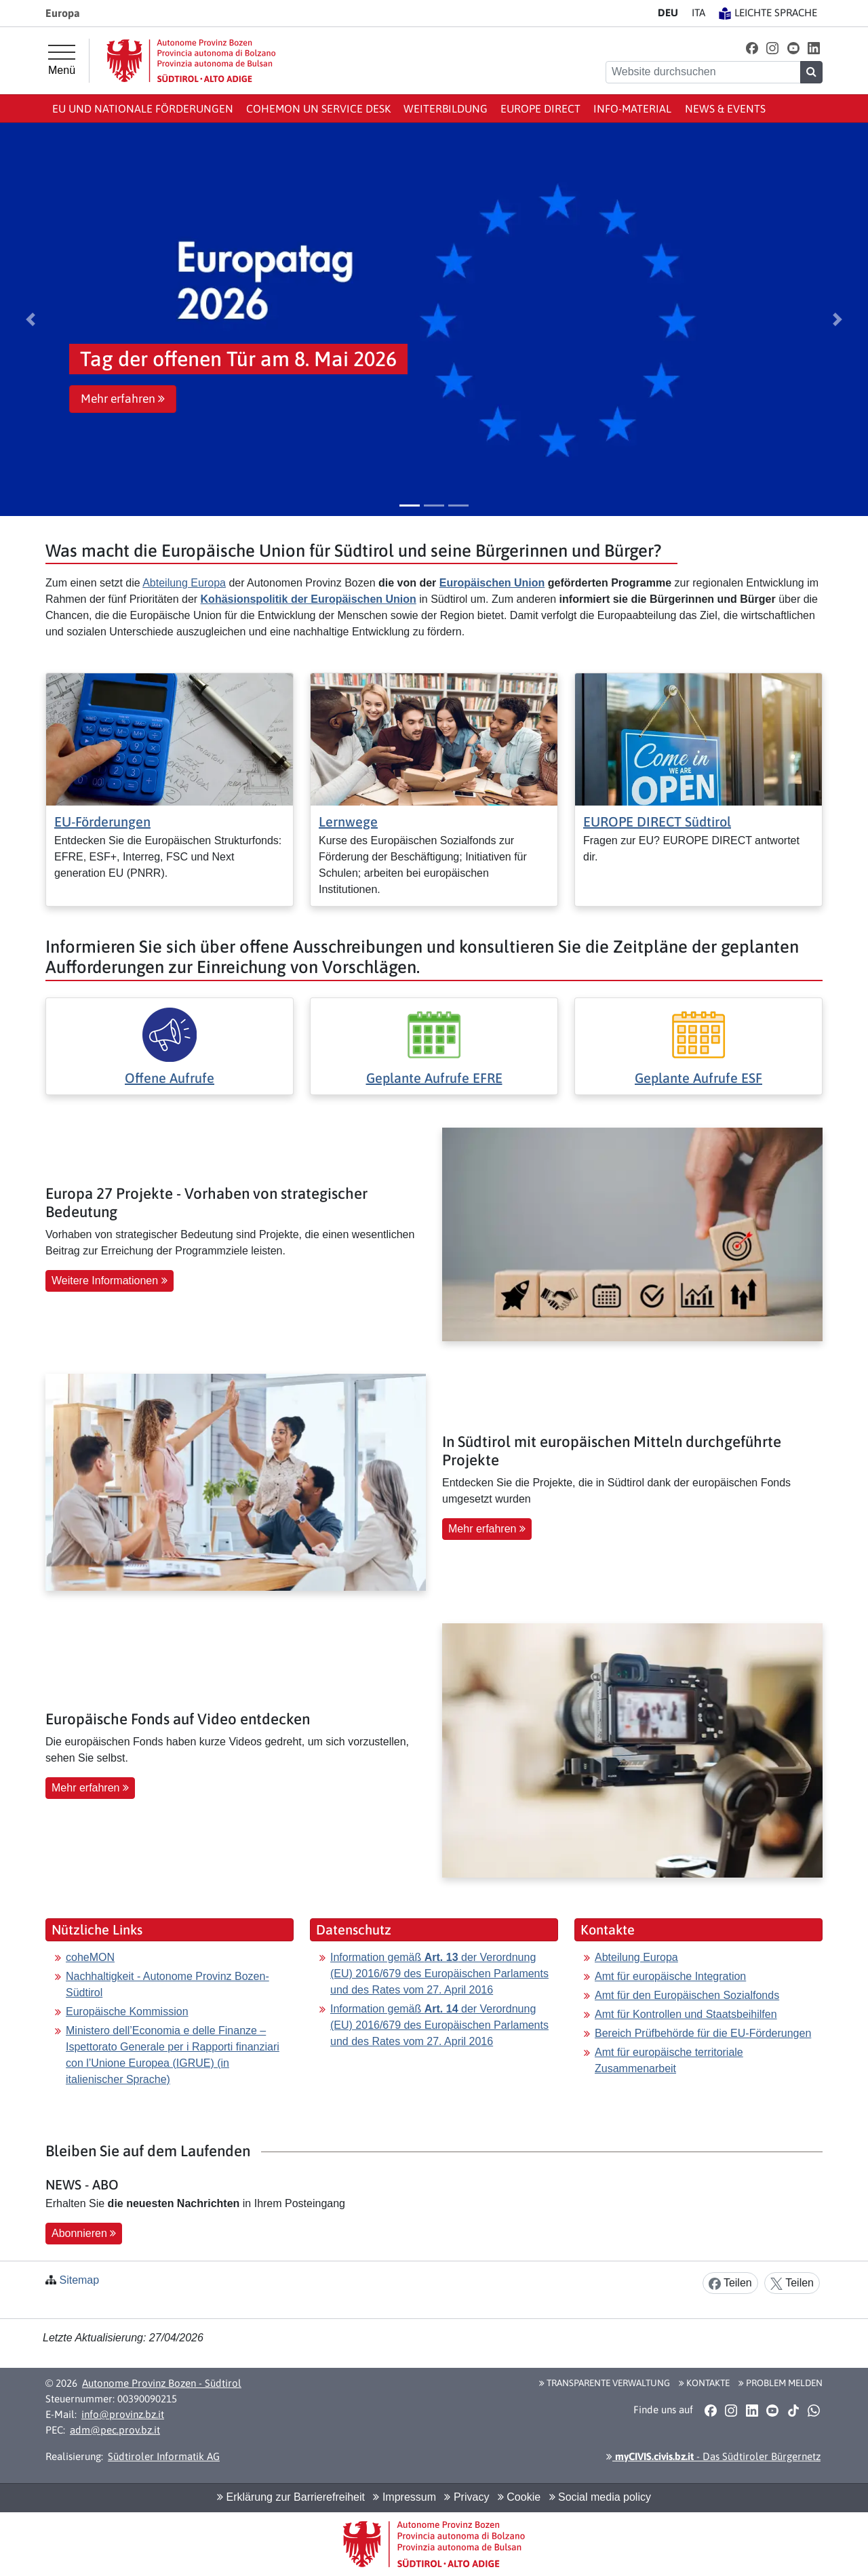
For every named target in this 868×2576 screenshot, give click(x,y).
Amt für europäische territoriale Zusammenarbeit (669, 2060)
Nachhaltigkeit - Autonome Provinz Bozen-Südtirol (167, 1984)
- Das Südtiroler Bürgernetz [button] (713, 2456)
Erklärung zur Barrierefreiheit (291, 2497)
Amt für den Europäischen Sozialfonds (687, 1995)
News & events (725, 108)
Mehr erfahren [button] (123, 398)
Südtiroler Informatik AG (164, 2456)
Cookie (519, 2497)
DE (668, 12)
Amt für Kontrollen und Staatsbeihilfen (686, 2014)
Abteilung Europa (184, 583)
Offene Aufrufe (169, 1078)
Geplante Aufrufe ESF (698, 1078)
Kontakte (704, 2382)
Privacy (466, 2497)
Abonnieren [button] (84, 2233)
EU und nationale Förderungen (142, 108)
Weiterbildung (445, 108)
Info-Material (632, 108)
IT (698, 12)
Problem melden (780, 2382)
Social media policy (600, 2497)
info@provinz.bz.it (122, 2414)
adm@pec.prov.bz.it (115, 2430)
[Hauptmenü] (61, 60)
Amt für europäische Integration (670, 1976)
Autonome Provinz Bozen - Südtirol (161, 2383)
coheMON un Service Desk (318, 108)
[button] (751, 48)
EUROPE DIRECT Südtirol (657, 821)
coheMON (90, 1957)
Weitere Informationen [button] (109, 1280)
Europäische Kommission (127, 2011)
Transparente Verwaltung (604, 2382)
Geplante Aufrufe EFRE (434, 1078)
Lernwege (348, 821)
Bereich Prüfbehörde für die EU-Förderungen (703, 2033)
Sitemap (79, 2280)
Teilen (730, 2283)
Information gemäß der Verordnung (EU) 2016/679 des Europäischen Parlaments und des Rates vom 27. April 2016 (439, 1973)
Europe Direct (540, 108)
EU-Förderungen (102, 821)
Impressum (404, 2497)
